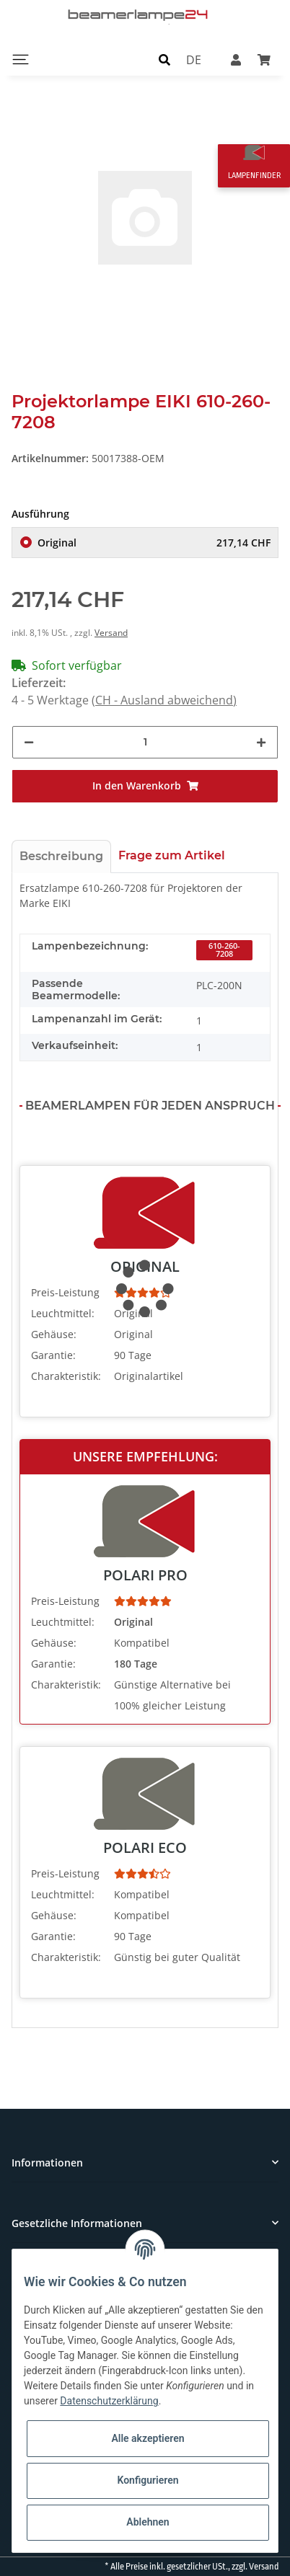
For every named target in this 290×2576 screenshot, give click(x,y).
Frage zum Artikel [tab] (171, 855)
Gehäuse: (53, 1334)
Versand (111, 633)
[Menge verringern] (29, 742)
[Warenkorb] (264, 59)
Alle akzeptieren (147, 2438)
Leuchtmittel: (63, 1313)
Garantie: (53, 1355)
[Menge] (145, 742)
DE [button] (193, 59)
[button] (164, 59)
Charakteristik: (66, 1376)
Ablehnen (147, 2522)
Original (154, 542)
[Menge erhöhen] (261, 742)
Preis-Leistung (65, 1292)
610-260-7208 (224, 950)
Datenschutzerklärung (109, 2401)
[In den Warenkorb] (145, 786)
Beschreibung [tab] (61, 856)
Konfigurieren (147, 2480)
